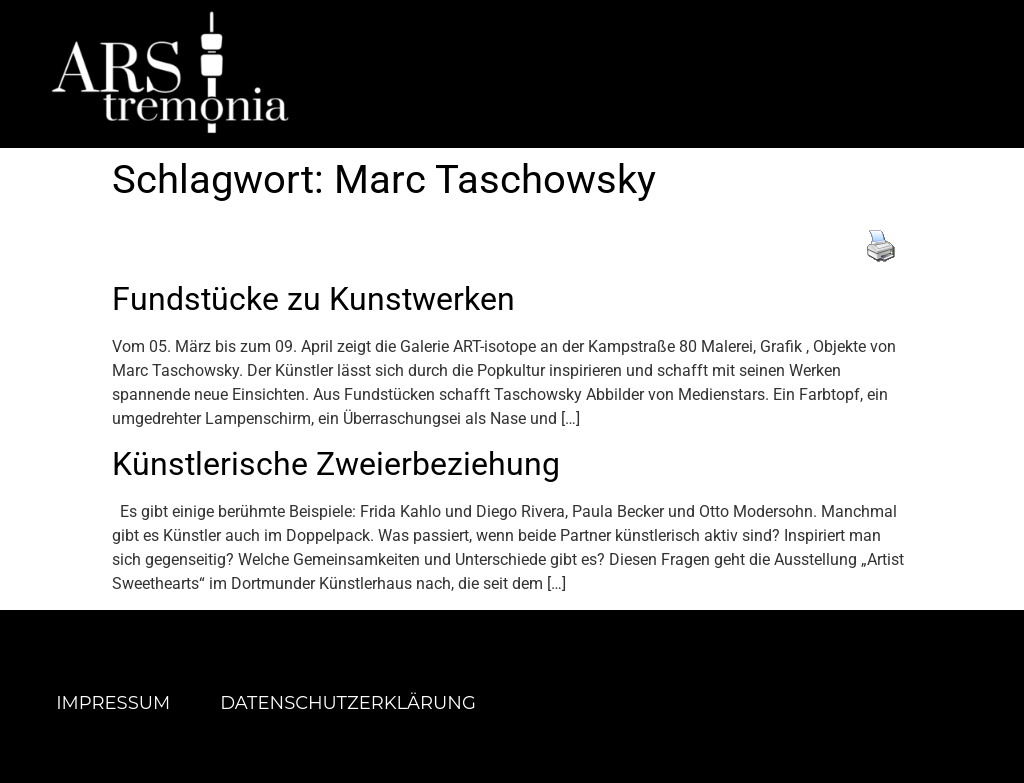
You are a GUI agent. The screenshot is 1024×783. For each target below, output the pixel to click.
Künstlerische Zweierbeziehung (336, 464)
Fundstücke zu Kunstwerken (313, 299)
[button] (706, 73)
